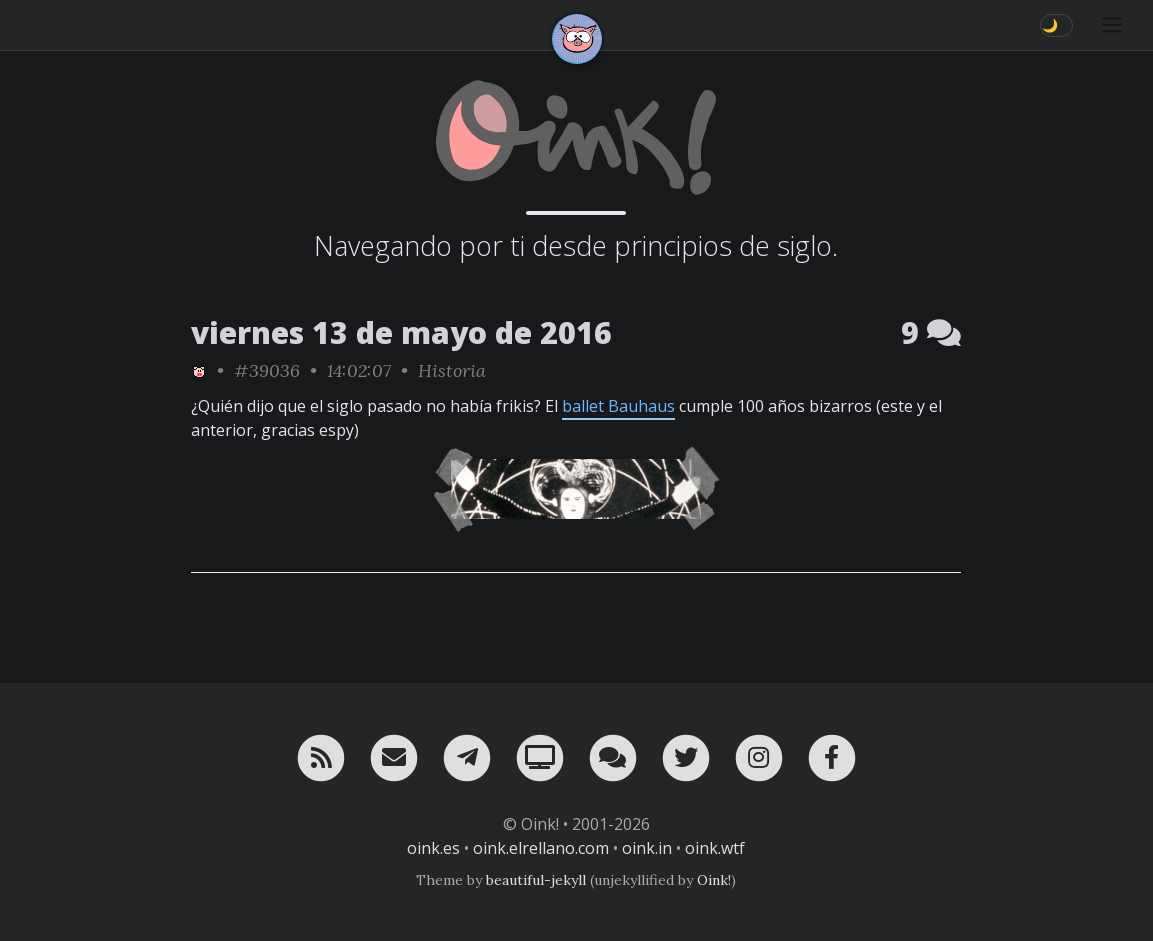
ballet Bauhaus (618, 406)
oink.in (647, 848)
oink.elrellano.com (541, 848)
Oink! (714, 880)
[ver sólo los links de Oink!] (199, 370)
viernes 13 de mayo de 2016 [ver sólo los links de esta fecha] (401, 332)
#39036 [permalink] (267, 370)
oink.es (433, 848)
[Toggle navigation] (1112, 25)
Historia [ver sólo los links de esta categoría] (452, 370)
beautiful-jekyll (536, 880)
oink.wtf (715, 848)
